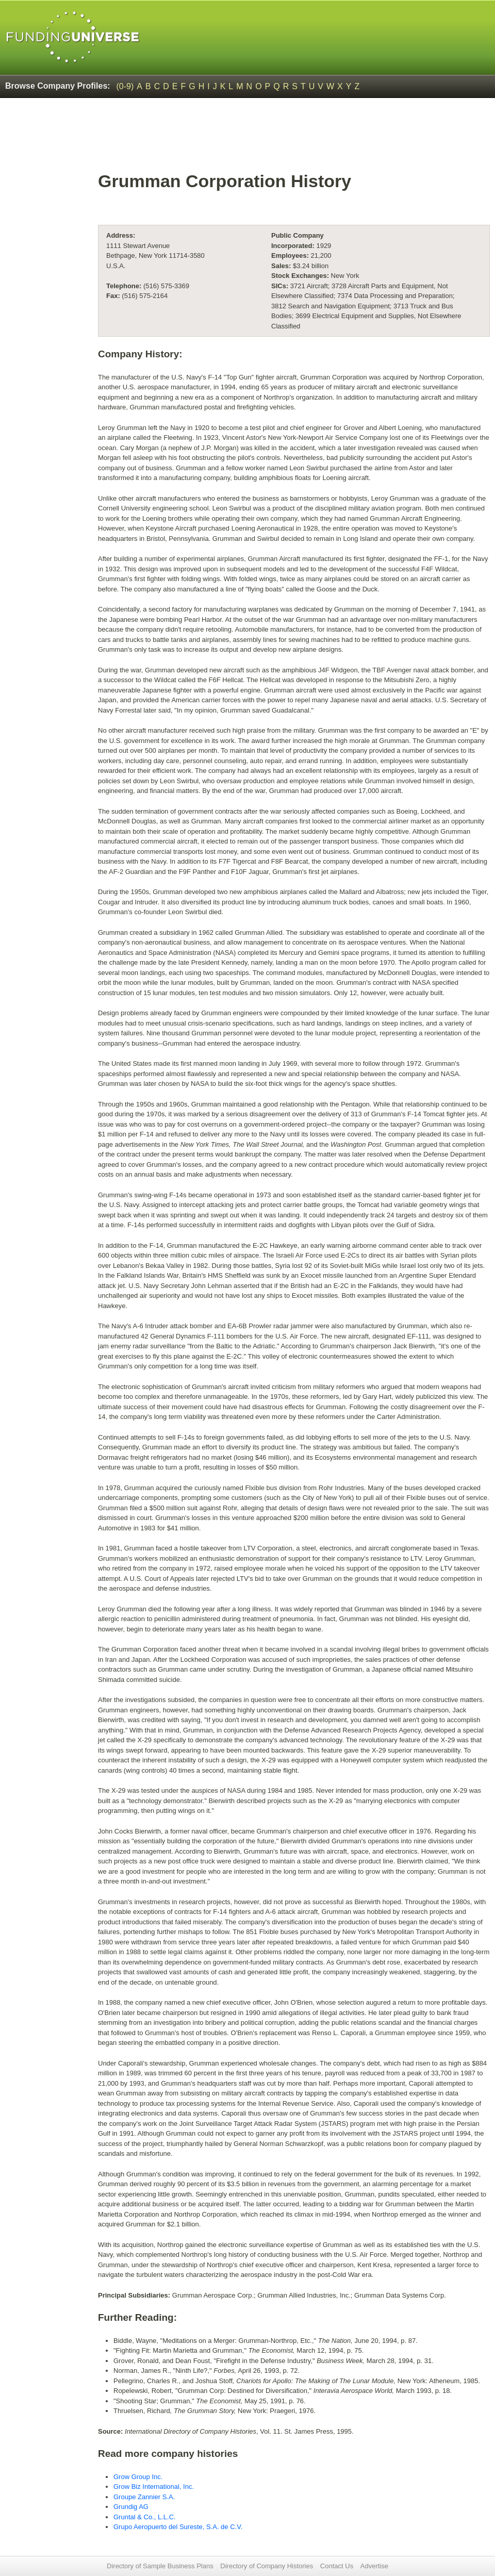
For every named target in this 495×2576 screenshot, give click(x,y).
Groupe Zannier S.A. (144, 2497)
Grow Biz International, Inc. (153, 2486)
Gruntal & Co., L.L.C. (144, 2517)
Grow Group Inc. (137, 2477)
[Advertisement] (294, 140)
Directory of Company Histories (266, 2566)
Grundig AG (130, 2507)
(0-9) (125, 86)
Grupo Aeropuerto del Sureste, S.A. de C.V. (177, 2527)
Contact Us (336, 2566)
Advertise (374, 2566)
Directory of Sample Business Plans (160, 2566)
